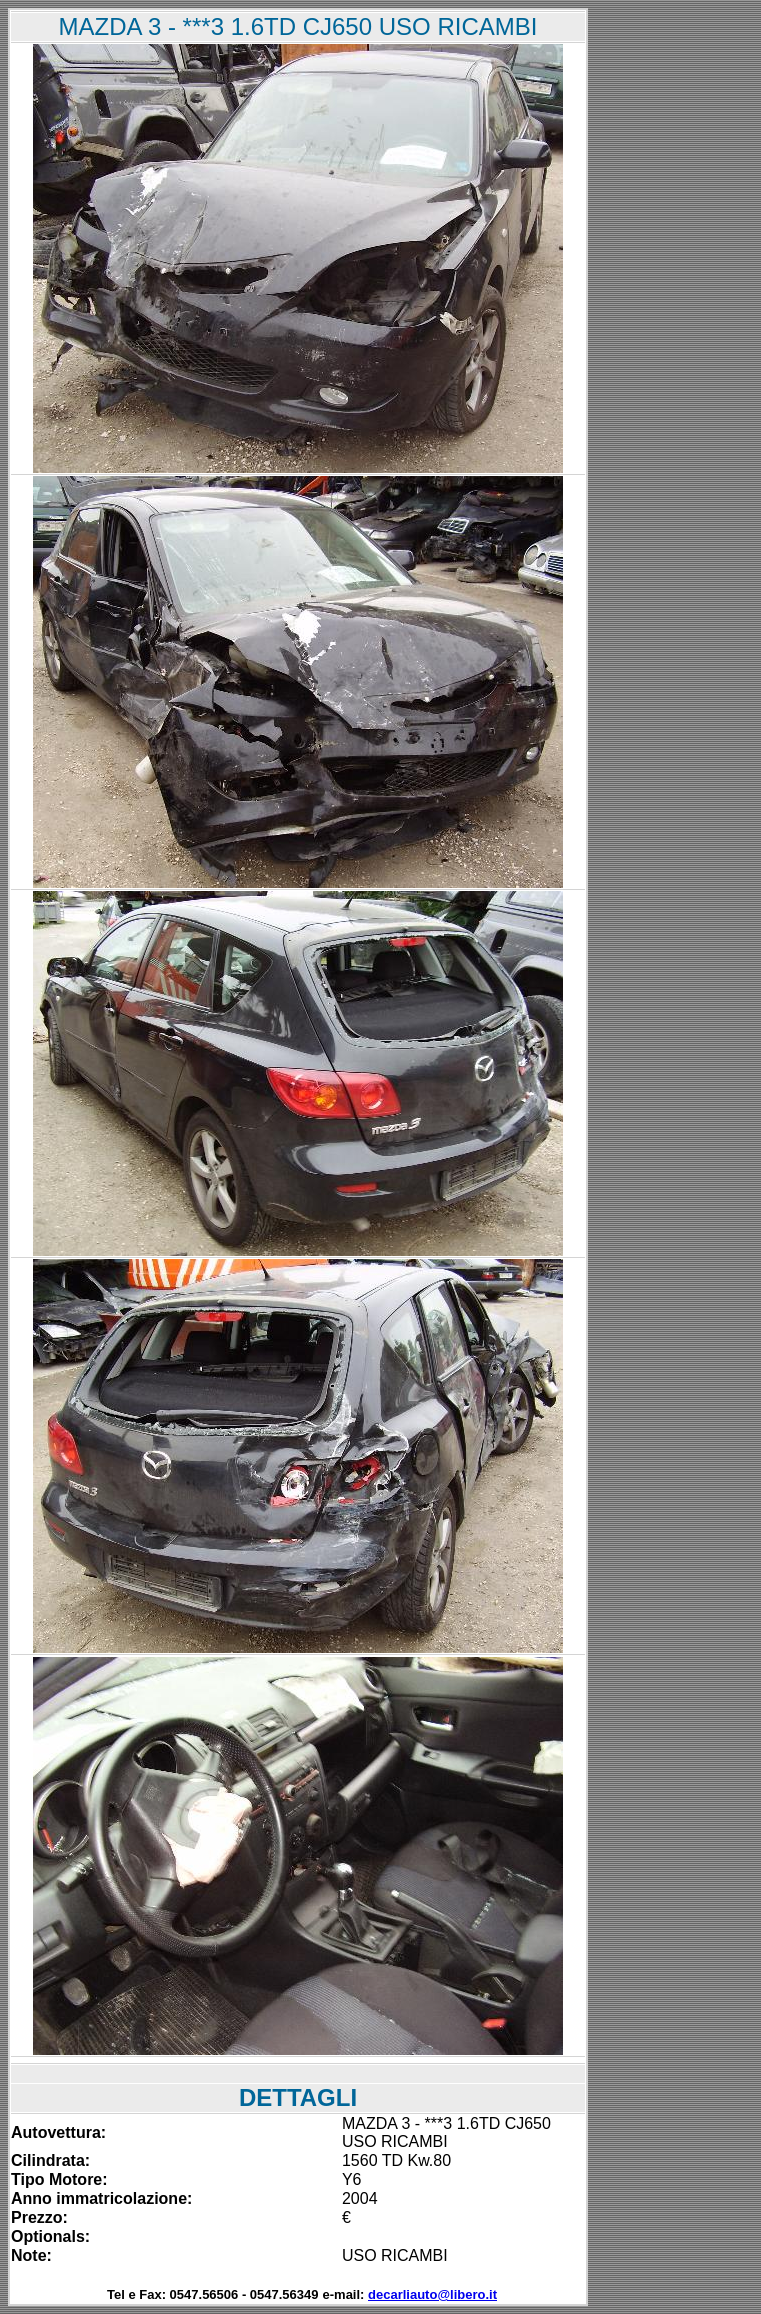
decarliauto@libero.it (432, 2294)
